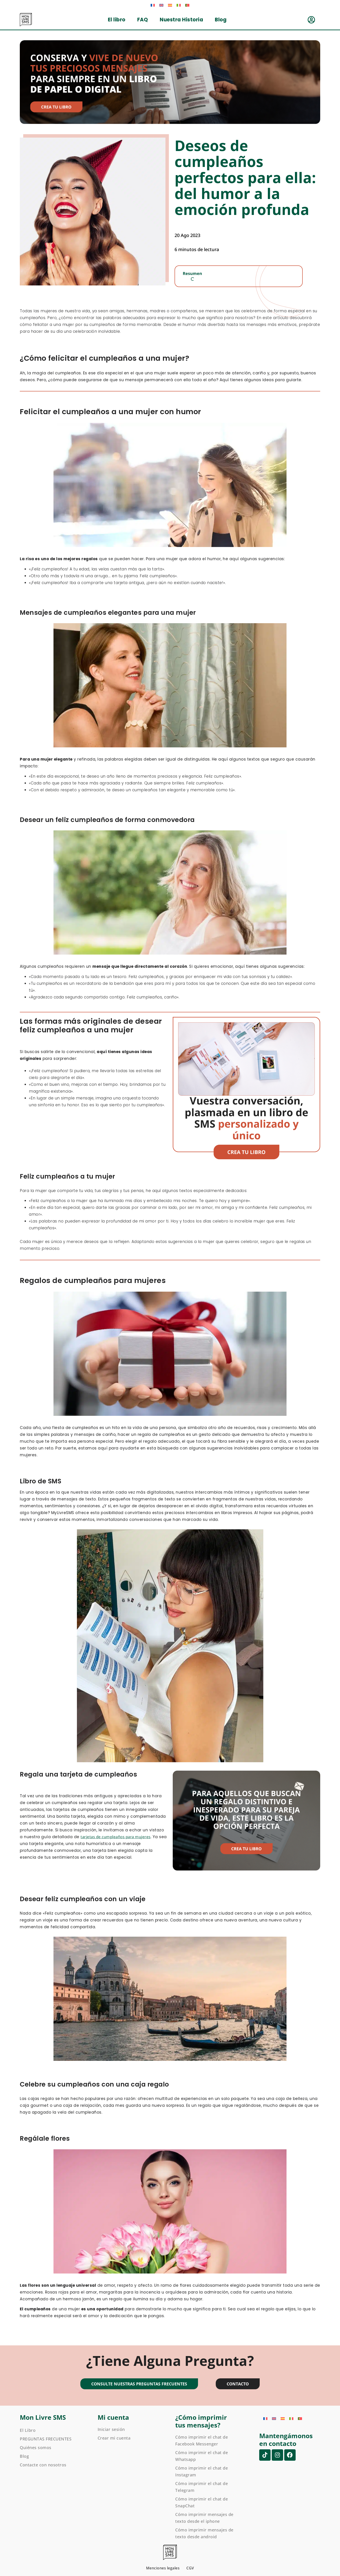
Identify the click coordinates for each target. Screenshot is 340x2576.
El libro (116, 19)
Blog (220, 19)
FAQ (142, 19)
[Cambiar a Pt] (187, 5)
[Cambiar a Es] (170, 5)
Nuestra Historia (181, 19)
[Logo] (170, 2552)
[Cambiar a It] (178, 5)
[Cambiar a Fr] (152, 5)
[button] (139, 2383)
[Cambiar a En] (161, 5)
